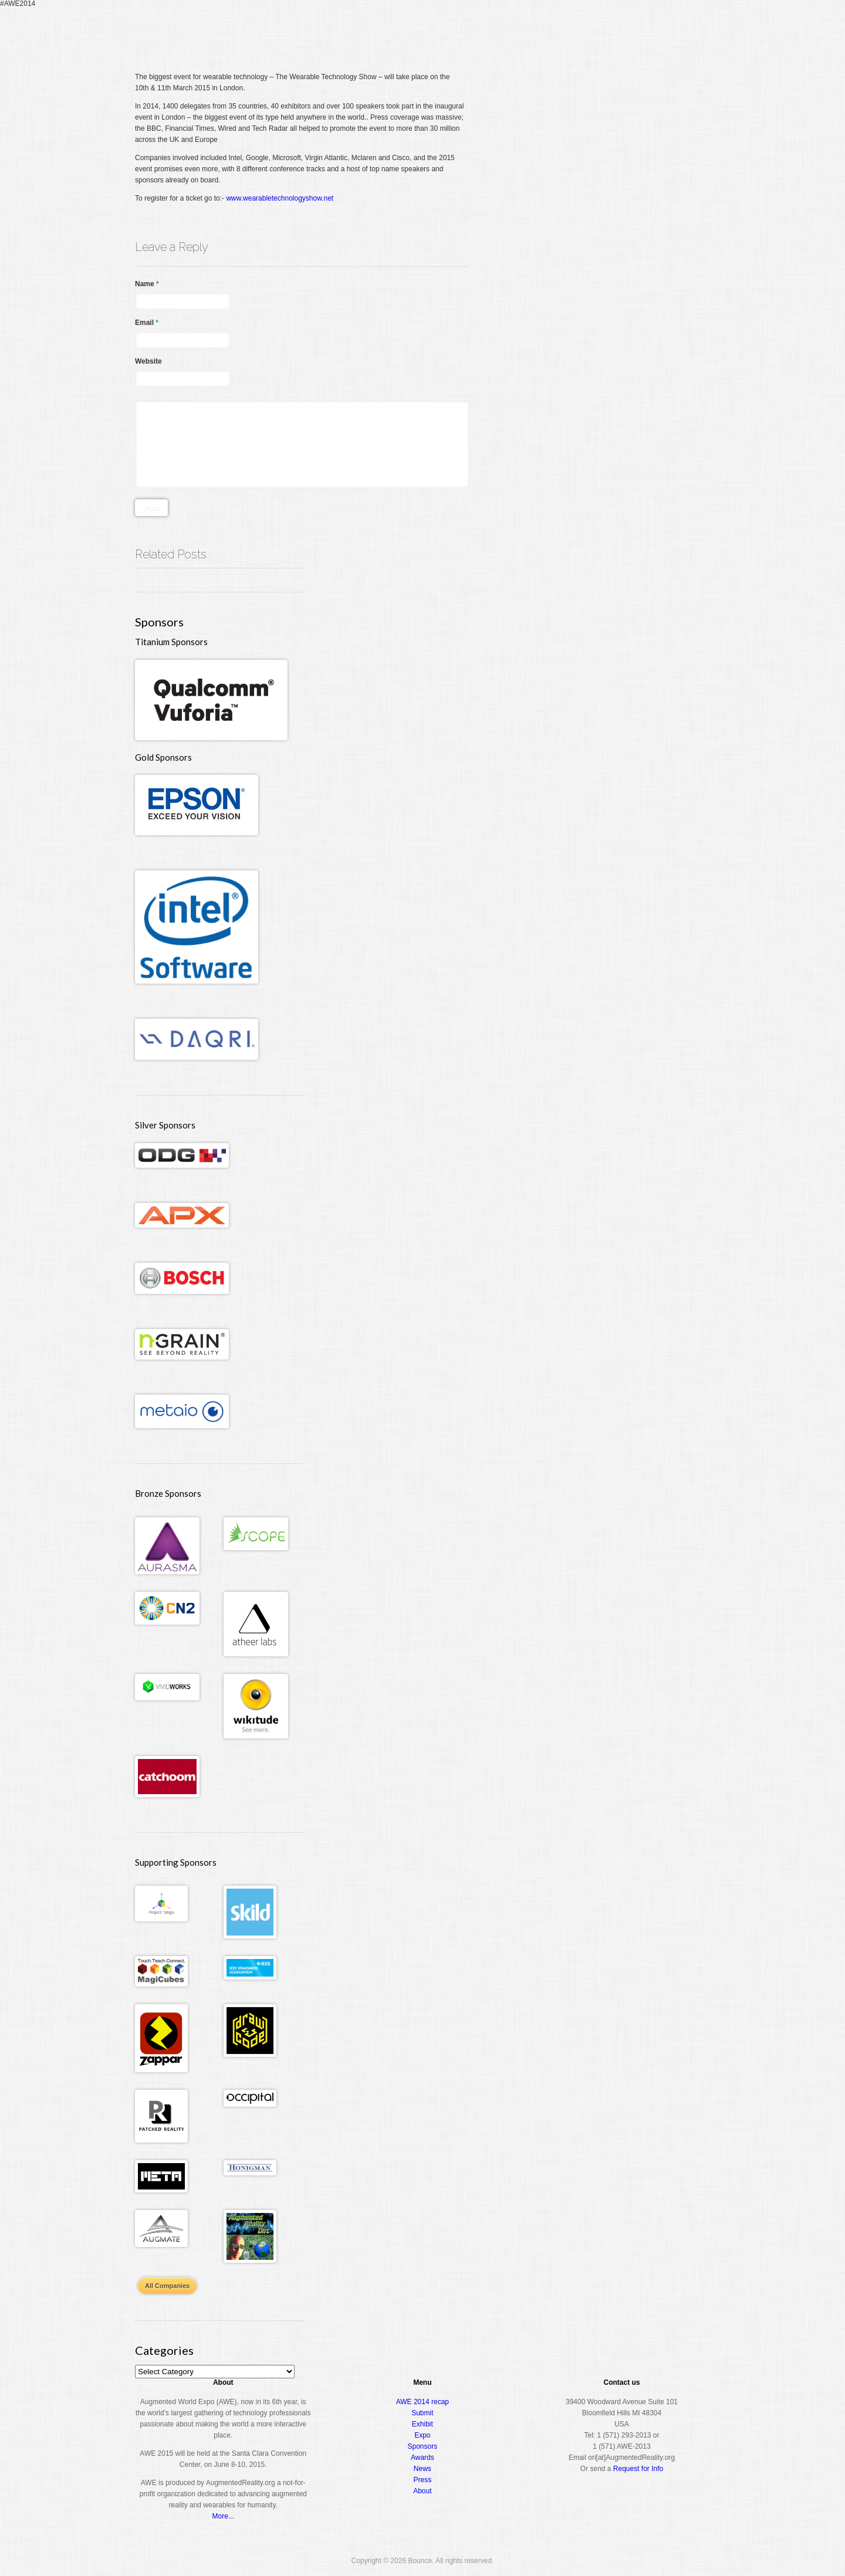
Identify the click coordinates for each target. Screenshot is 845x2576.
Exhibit (422, 2424)
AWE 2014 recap (422, 2402)
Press (423, 2480)
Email (146, 322)
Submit (422, 2413)
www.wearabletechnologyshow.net (279, 198)
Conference (532, 32)
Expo (578, 32)
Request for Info (638, 2469)
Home (442, 32)
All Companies (167, 2285)
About (660, 32)
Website (148, 361)
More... (223, 2516)
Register (480, 32)
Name (147, 284)
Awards (618, 32)
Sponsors (423, 2446)
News (422, 2469)
